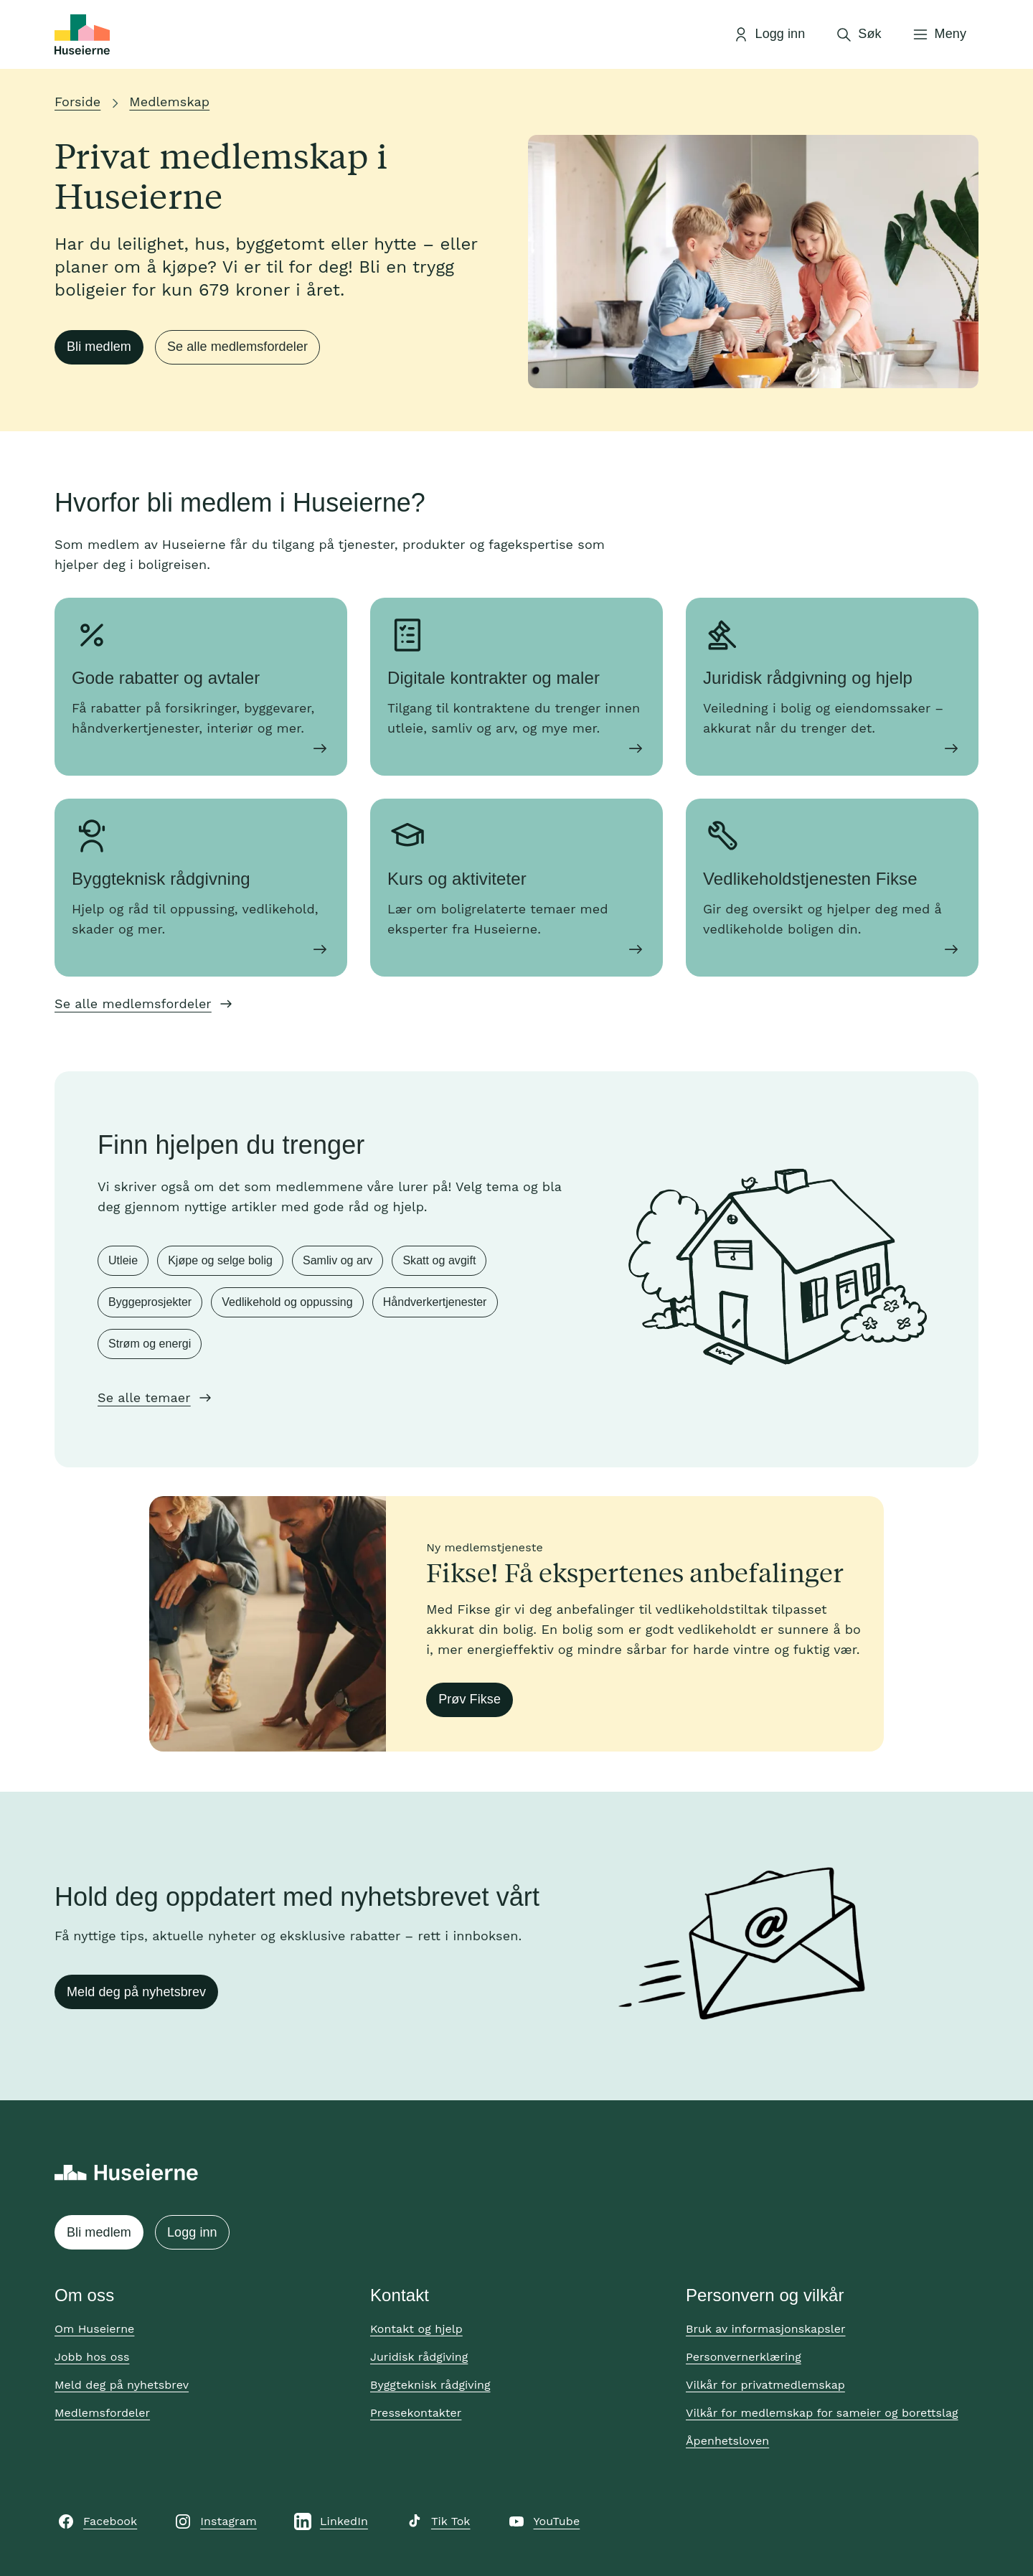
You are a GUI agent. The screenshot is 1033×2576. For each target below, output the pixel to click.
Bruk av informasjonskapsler (766, 2329)
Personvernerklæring (743, 2357)
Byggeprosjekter (150, 1302)
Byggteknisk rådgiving (430, 2385)
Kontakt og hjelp (416, 2329)
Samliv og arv (337, 1260)
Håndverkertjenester (435, 1302)
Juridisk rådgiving (419, 2357)
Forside (77, 101)
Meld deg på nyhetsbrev (136, 1992)
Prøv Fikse (469, 1699)
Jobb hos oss (92, 2357)
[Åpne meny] (939, 34)
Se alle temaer (144, 1397)
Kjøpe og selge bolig (220, 1260)
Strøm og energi (149, 1344)
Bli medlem (99, 346)
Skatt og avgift (439, 1260)
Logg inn (192, 2232)
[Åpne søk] (858, 34)
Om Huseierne (94, 2329)
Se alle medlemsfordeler (237, 346)
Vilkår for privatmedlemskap (765, 2385)
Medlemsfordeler (102, 2413)
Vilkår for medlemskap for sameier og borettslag (822, 2413)
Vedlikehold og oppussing (287, 1302)
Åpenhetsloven (727, 2441)
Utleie (123, 1260)
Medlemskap (169, 101)
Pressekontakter (415, 2413)
